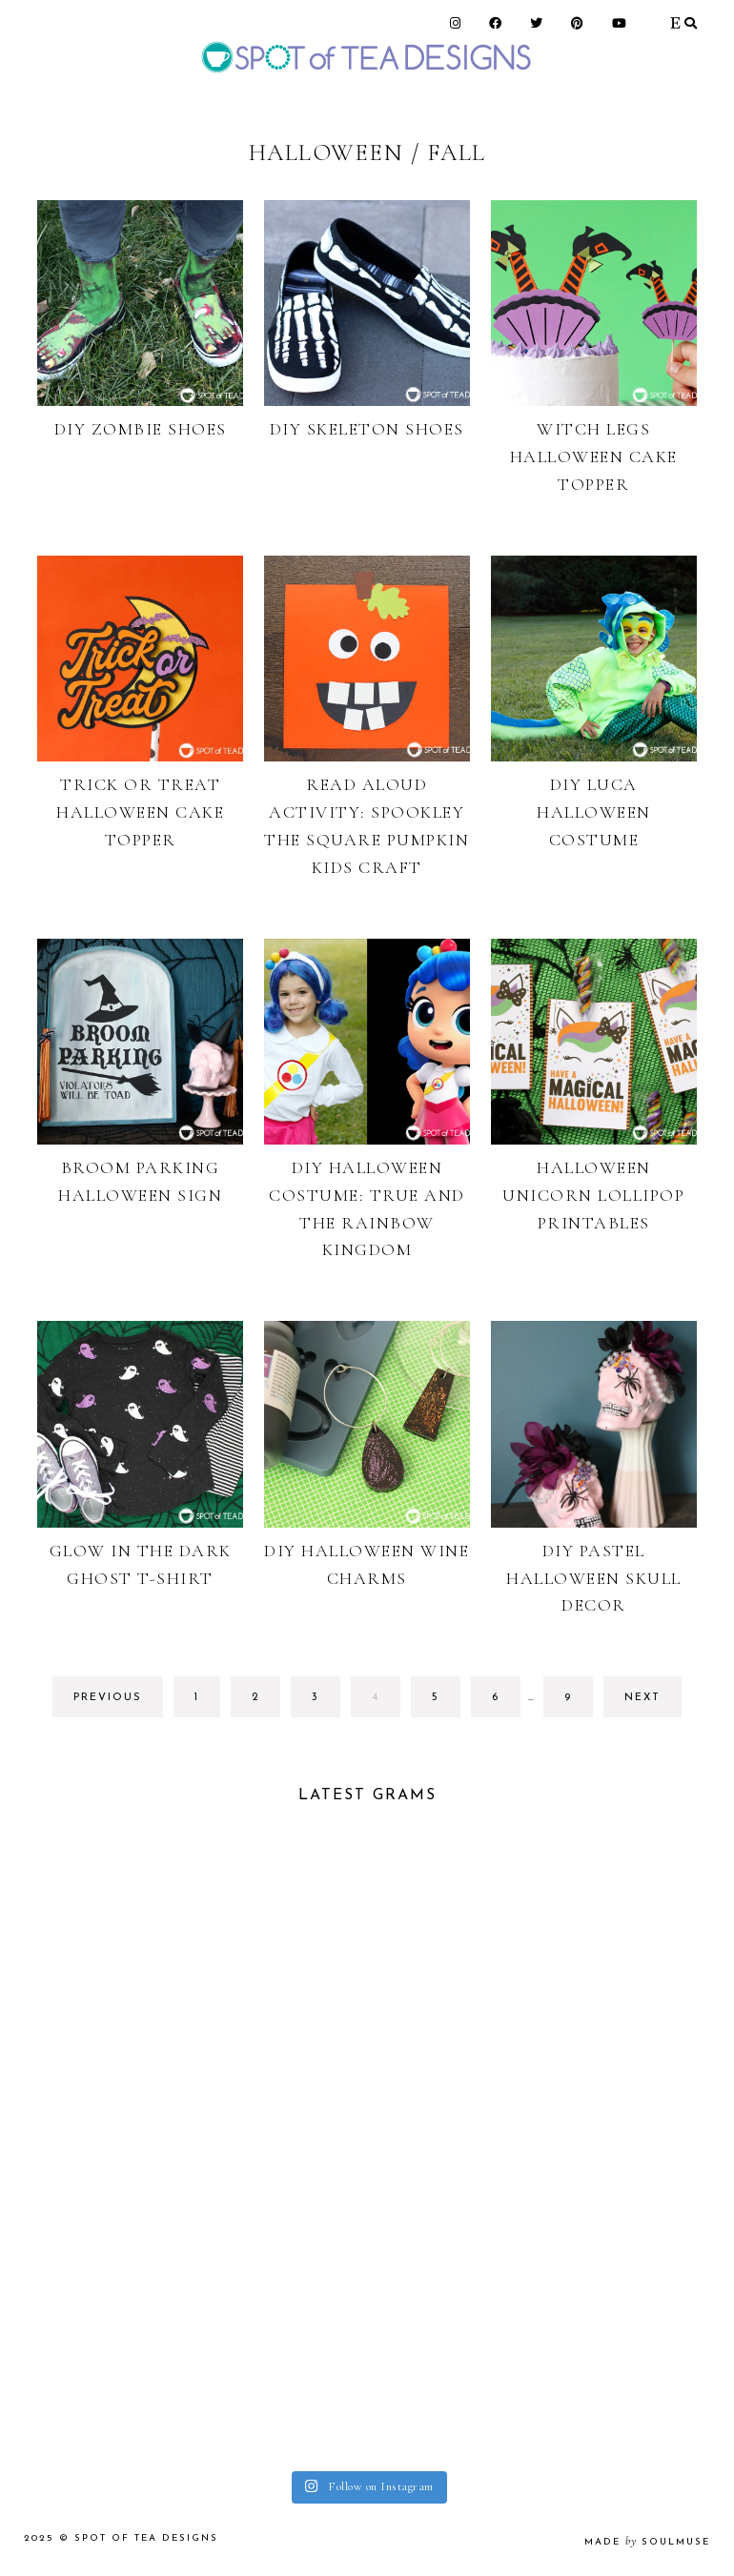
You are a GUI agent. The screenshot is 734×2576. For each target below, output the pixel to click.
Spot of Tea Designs (146, 2538)
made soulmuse (647, 2542)
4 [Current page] (385, 1702)
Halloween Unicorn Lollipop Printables (593, 1195)
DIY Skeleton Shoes (367, 428)
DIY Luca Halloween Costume (594, 812)
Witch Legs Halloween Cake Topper (594, 456)
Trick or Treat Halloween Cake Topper (140, 812)
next (642, 1698)
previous (107, 1698)
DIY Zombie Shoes (140, 428)
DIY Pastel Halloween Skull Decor (594, 1578)
